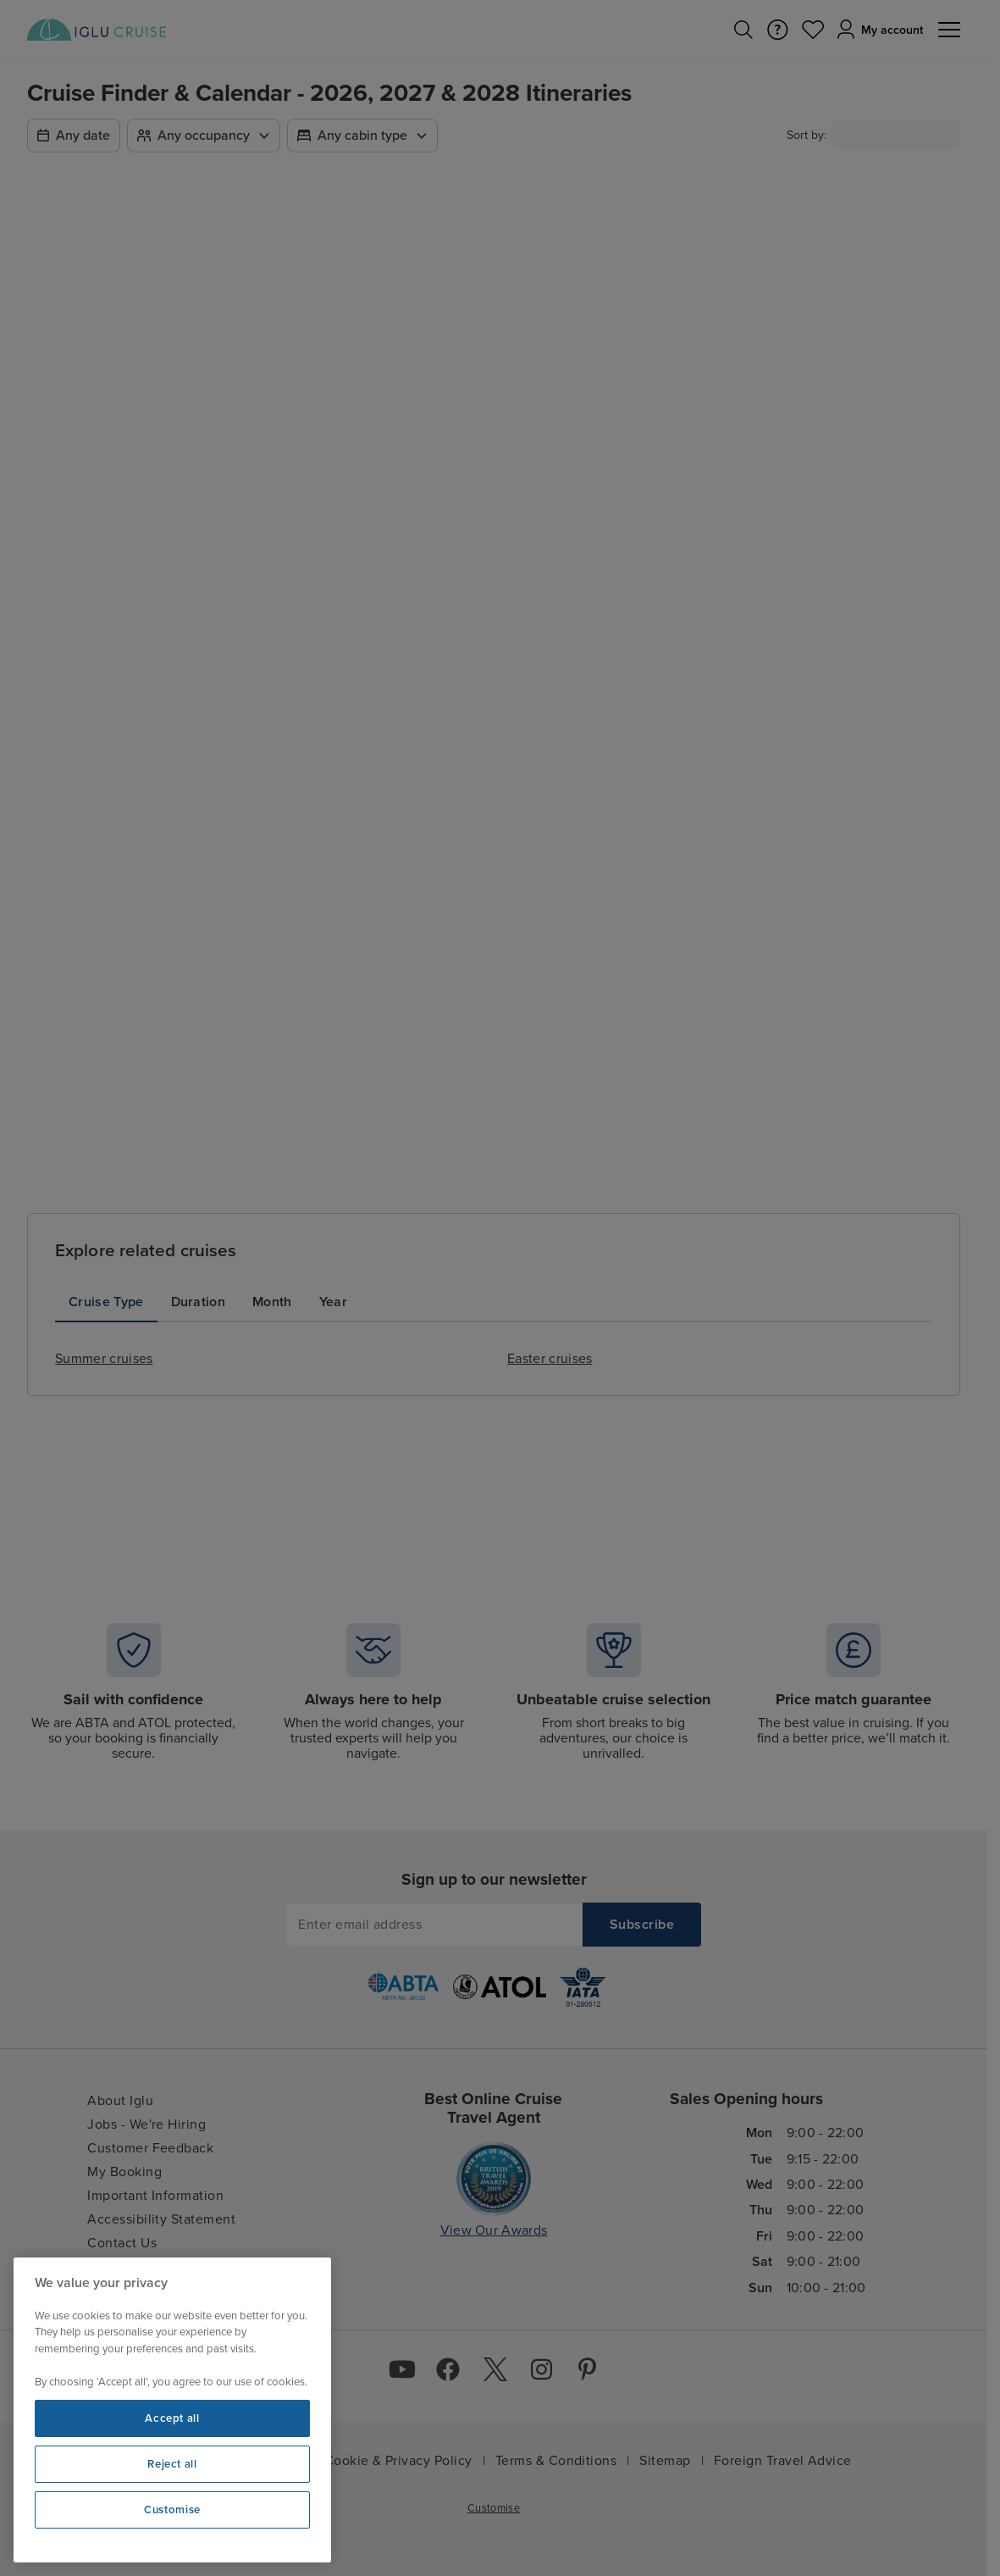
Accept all (172, 2418)
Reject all (172, 2464)
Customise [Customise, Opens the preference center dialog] (172, 2510)
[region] (172, 2409)
